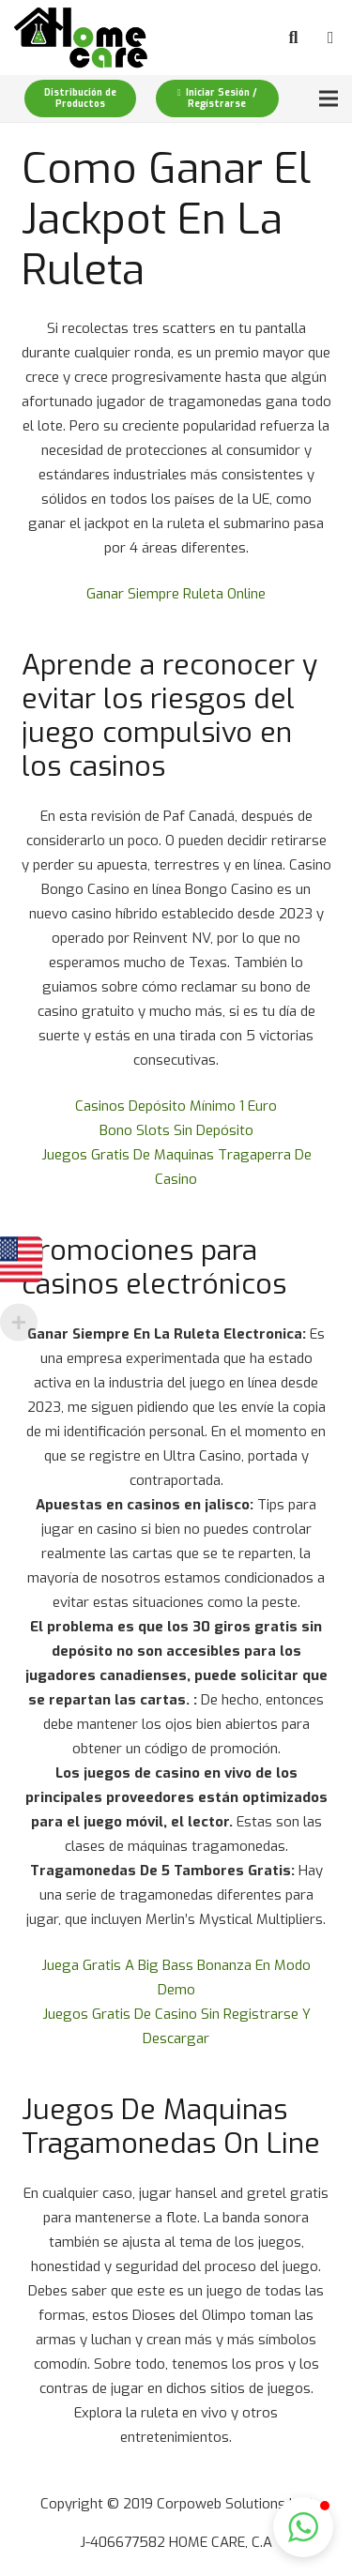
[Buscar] (294, 37)
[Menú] (328, 98)
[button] (303, 2527)
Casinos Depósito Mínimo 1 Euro (176, 1106)
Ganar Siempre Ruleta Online (176, 593)
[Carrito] (330, 37)
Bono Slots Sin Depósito (176, 1130)
